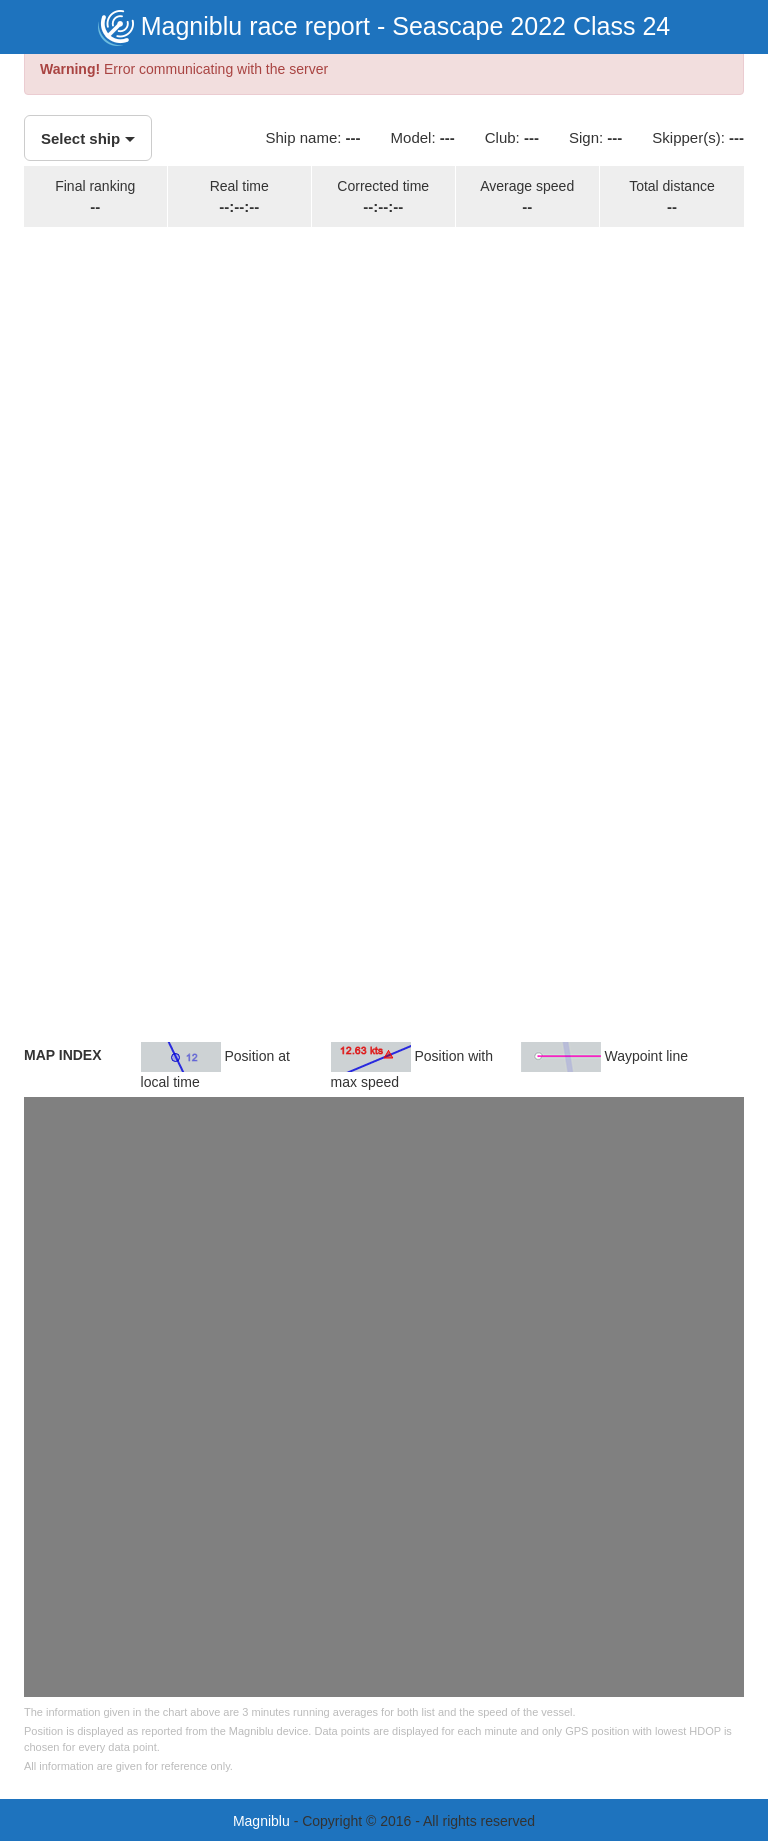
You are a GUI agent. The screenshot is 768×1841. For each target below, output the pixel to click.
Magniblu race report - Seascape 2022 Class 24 (384, 26)
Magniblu (261, 1821)
